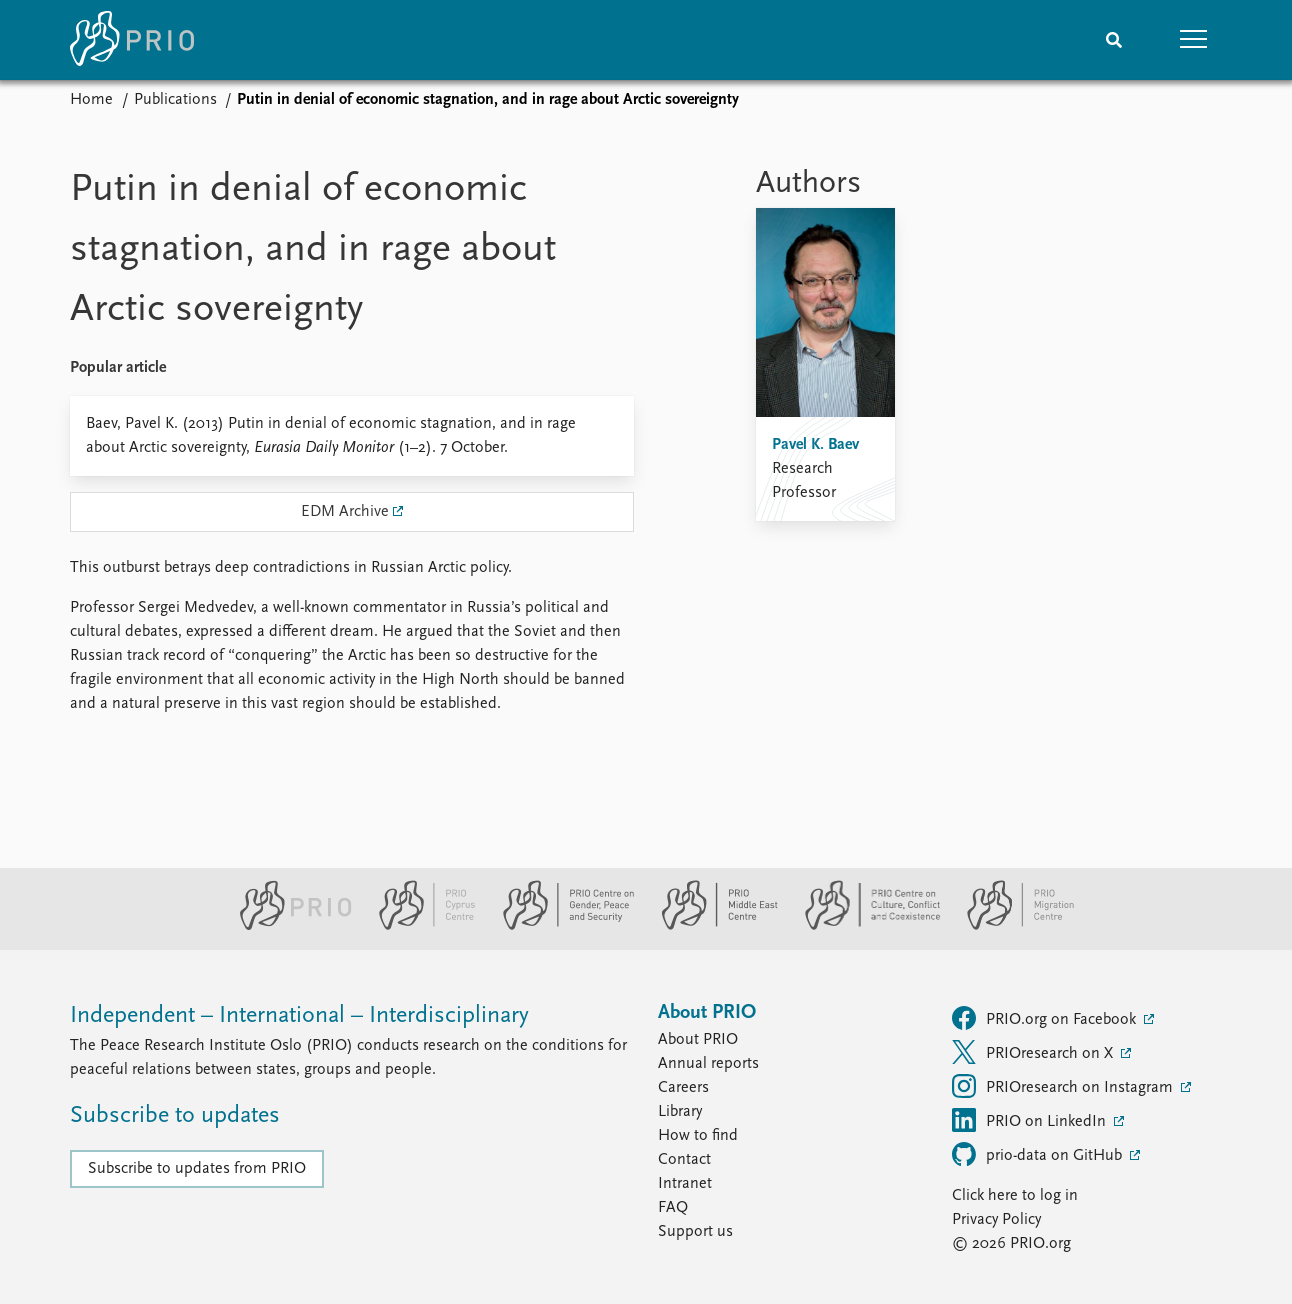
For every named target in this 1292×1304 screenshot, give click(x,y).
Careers (683, 1088)
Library (680, 1112)
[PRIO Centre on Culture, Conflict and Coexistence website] (864, 926)
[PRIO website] (287, 926)
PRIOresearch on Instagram (1064, 1086)
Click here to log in (1015, 1196)
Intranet (685, 1184)
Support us (695, 1232)
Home (91, 100)
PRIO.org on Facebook (1046, 1018)
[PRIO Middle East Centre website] (711, 926)
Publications (175, 100)
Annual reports (708, 1064)
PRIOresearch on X (1034, 1052)
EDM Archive (345, 512)
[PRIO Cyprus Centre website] (419, 926)
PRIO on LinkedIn (1031, 1120)
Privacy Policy (996, 1220)
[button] (1194, 40)
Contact (684, 1160)
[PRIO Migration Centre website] (1010, 926)
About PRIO (698, 1040)
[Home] (132, 40)
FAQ (673, 1208)
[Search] (1114, 40)
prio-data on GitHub (1039, 1154)
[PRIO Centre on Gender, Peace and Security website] (560, 926)
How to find (698, 1136)
